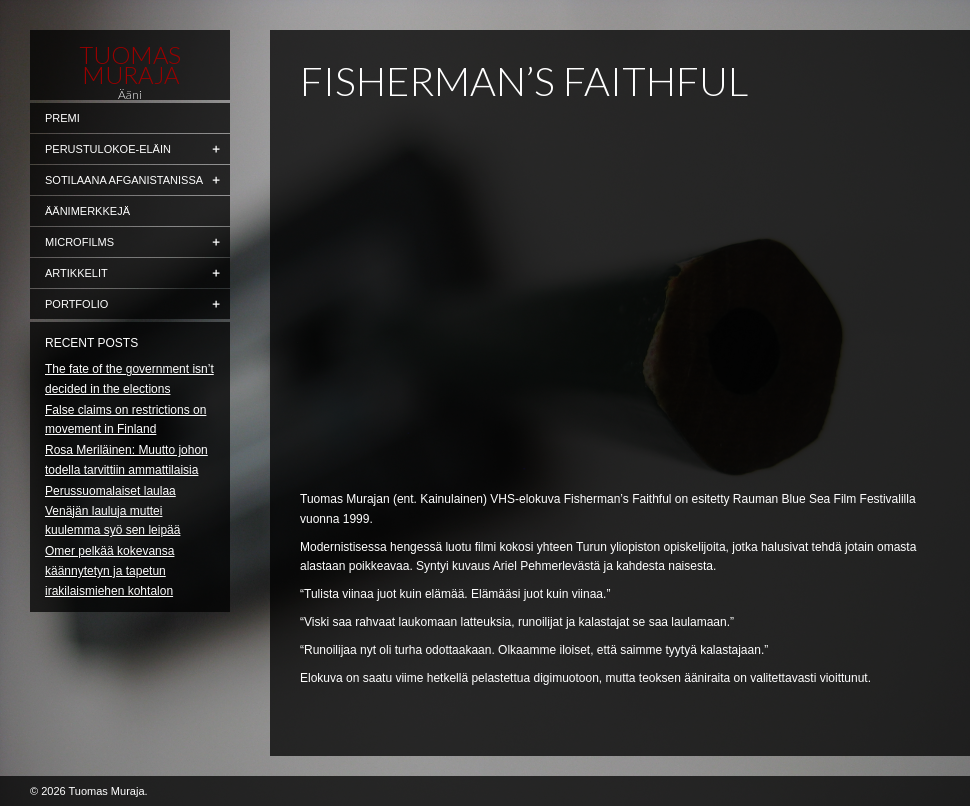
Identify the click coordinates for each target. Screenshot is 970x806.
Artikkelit (76, 273)
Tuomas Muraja (130, 65)
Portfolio (76, 304)
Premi (62, 118)
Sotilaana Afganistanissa (124, 180)
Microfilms (79, 242)
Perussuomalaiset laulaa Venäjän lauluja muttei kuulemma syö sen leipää (112, 511)
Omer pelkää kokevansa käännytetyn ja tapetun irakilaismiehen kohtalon (109, 571)
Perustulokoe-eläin (108, 149)
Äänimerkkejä (87, 211)
